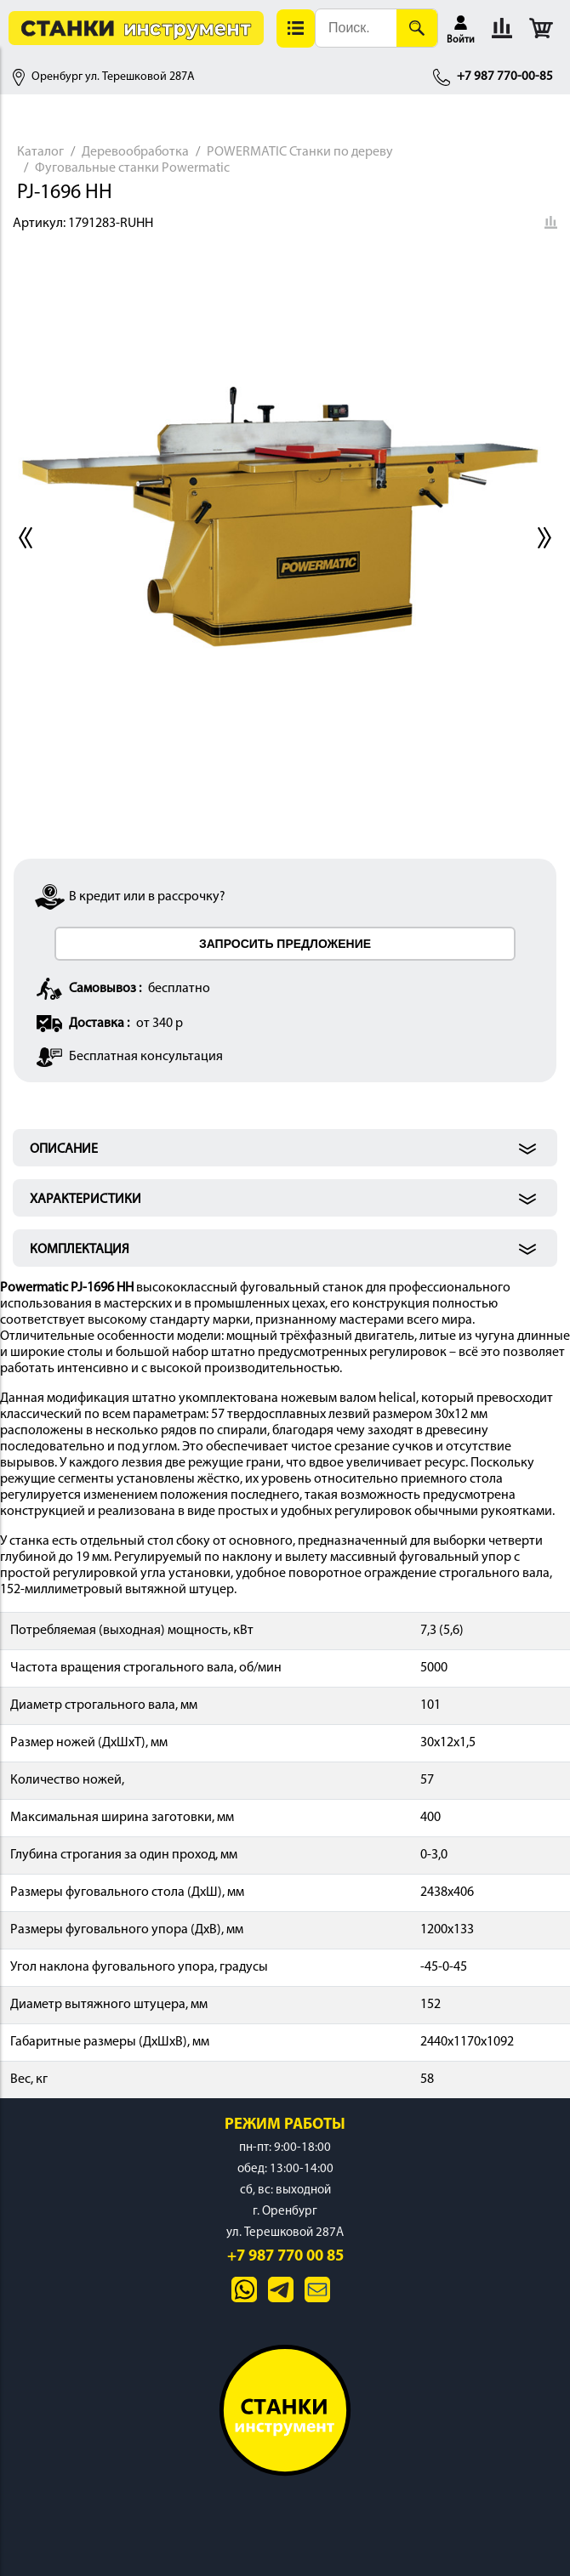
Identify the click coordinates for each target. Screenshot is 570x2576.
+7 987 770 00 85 (285, 2257)
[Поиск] (416, 28)
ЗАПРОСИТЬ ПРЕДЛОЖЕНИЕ (285, 943)
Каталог (40, 152)
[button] (295, 28)
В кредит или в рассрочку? (147, 897)
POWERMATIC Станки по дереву (300, 152)
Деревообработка (135, 152)
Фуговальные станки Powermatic (132, 168)
